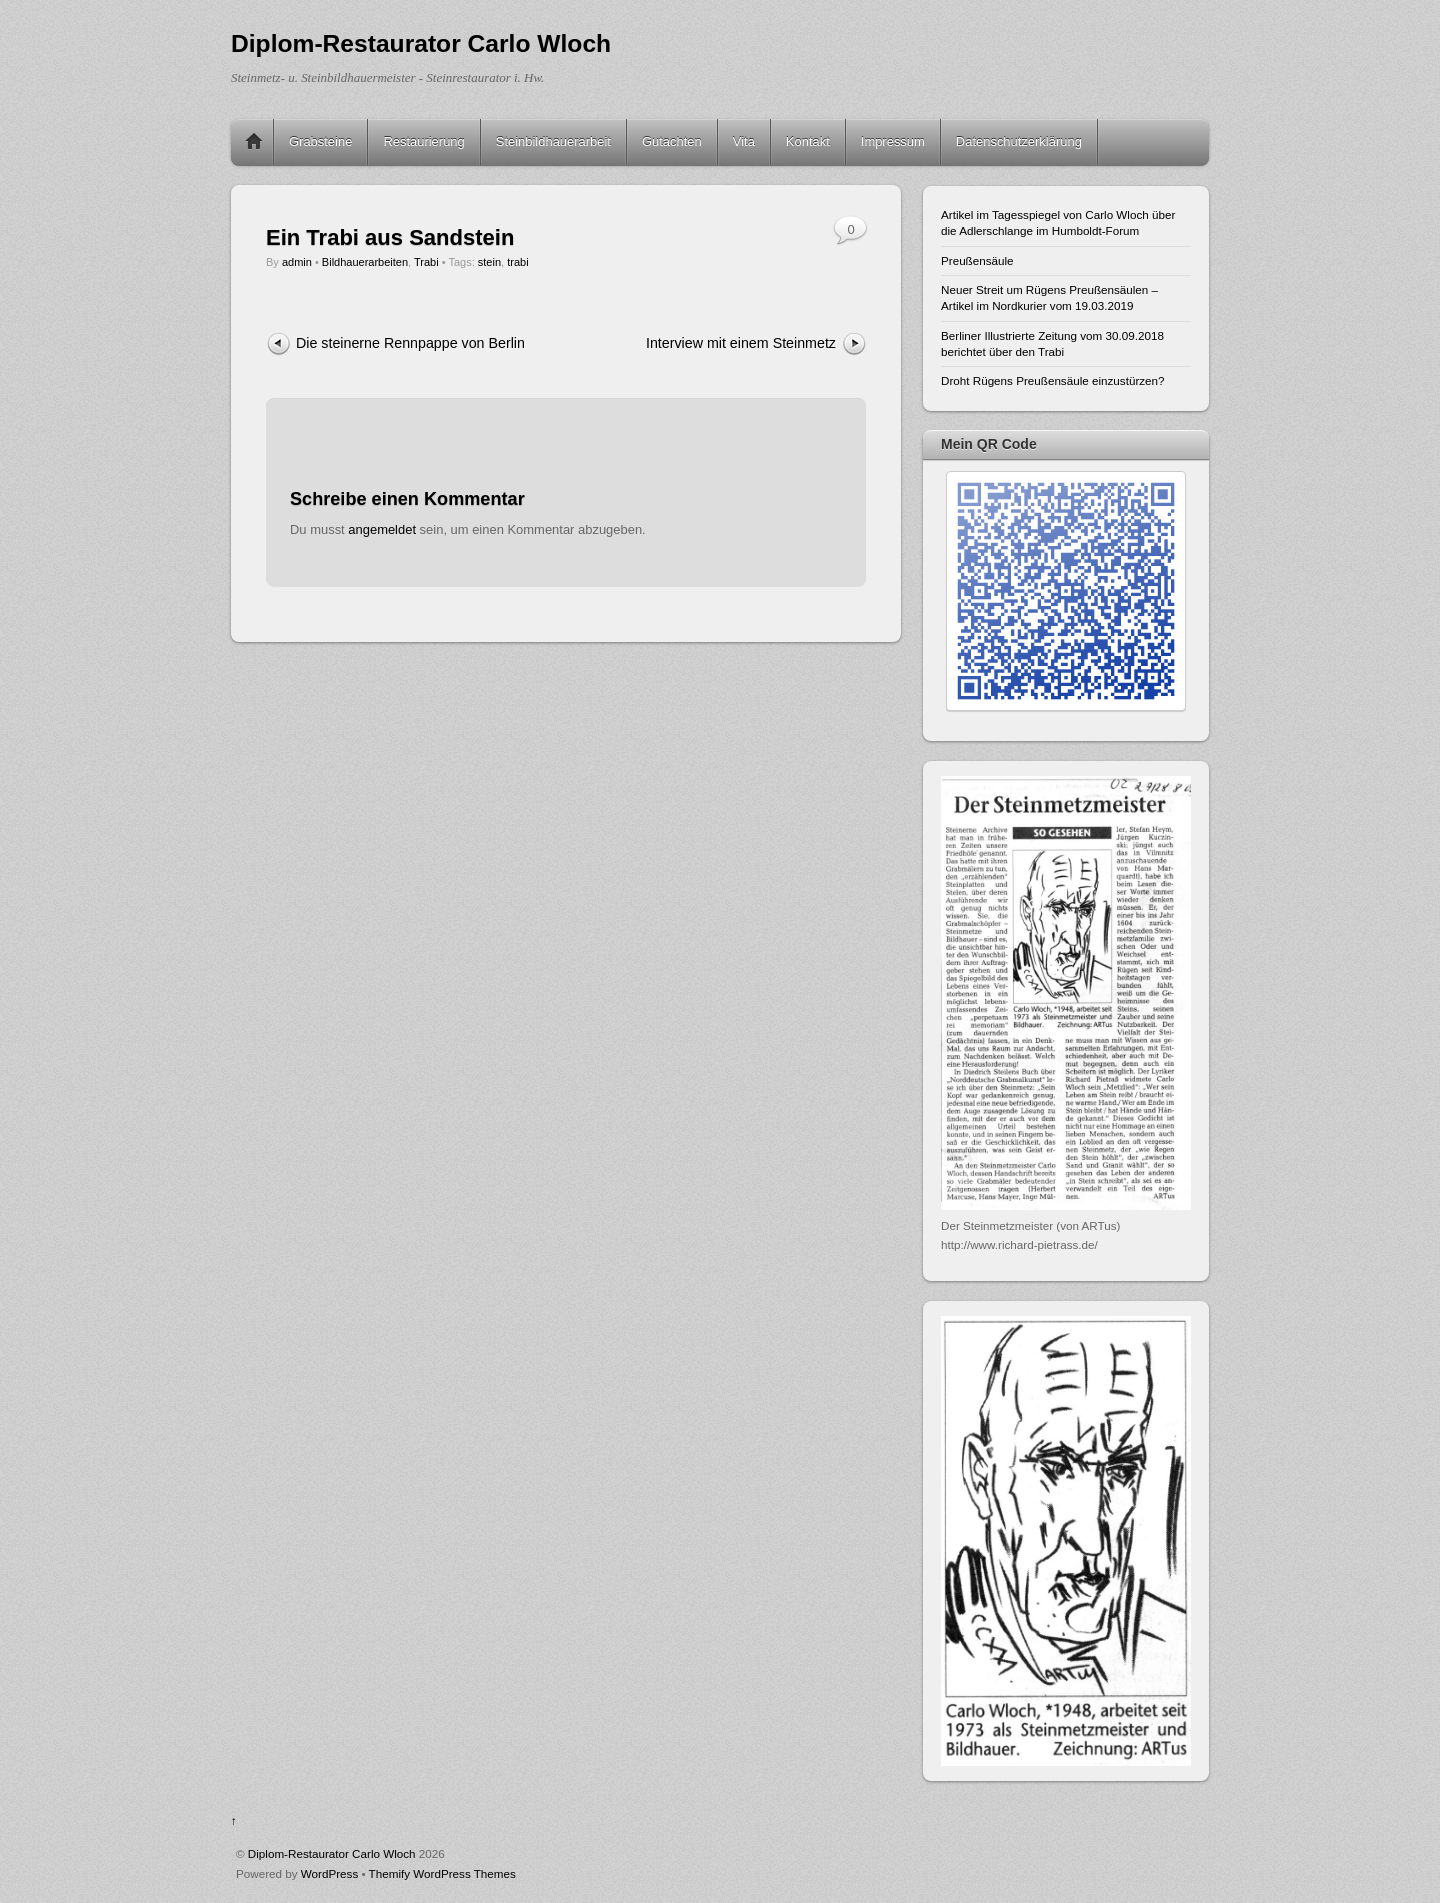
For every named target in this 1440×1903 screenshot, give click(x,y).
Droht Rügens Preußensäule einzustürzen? (1053, 380)
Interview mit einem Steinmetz (741, 343)
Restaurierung (423, 141)
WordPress (329, 1873)
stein (489, 262)
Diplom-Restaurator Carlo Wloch (332, 1853)
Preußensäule (977, 260)
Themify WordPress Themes (442, 1873)
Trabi (426, 262)
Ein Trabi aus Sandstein (390, 237)
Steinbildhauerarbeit (553, 141)
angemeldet (382, 529)
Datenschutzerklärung (1019, 141)
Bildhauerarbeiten (365, 262)
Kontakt (808, 141)
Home (254, 142)
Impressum (893, 141)
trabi (517, 262)
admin (297, 262)
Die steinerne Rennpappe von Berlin (410, 343)
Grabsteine (320, 141)
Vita (744, 141)
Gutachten (672, 141)
